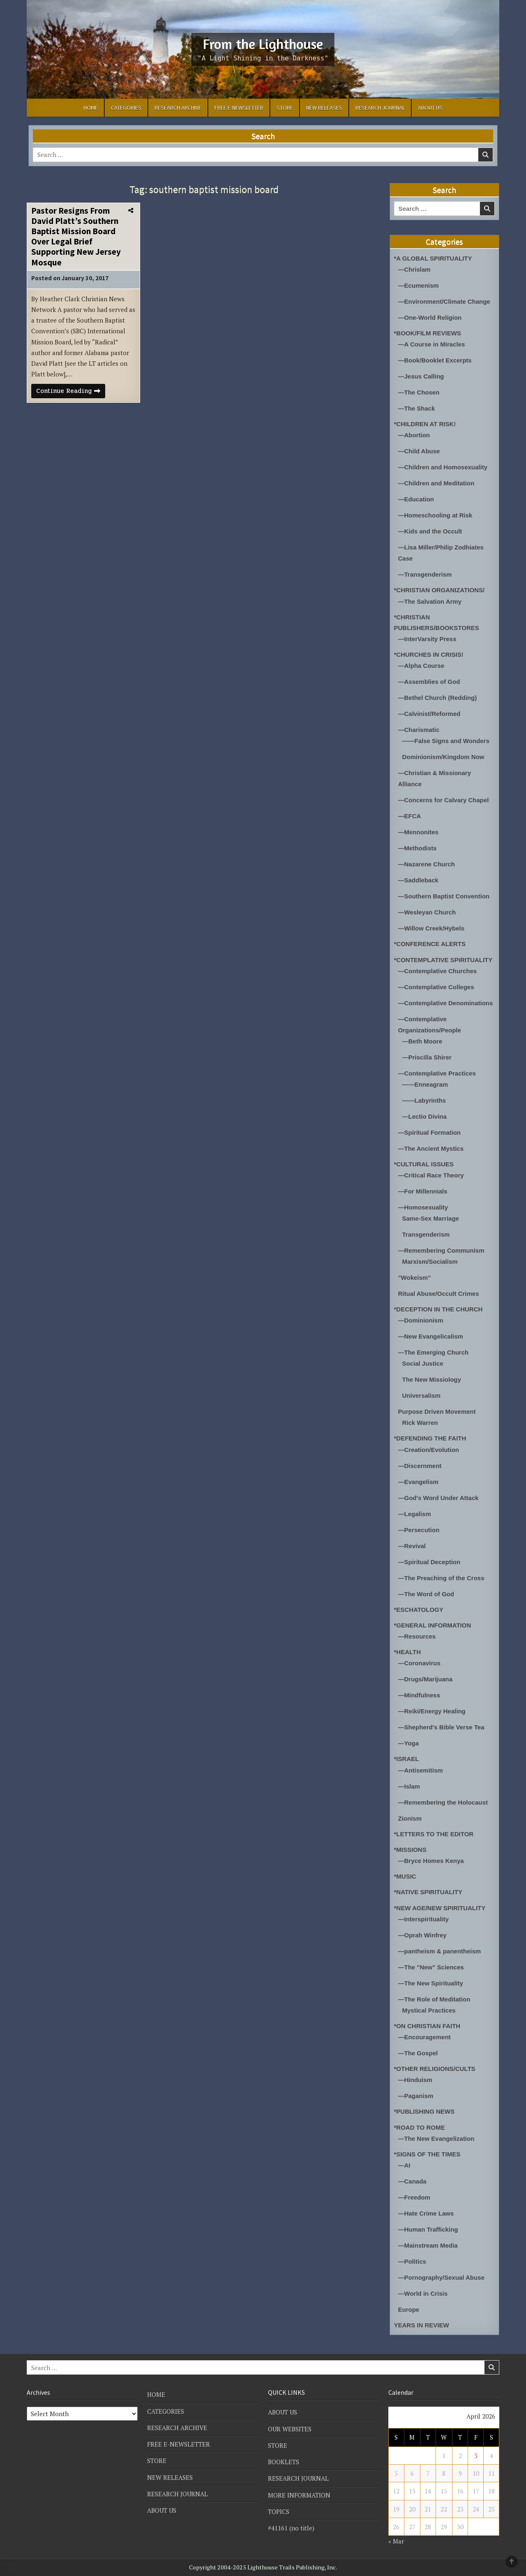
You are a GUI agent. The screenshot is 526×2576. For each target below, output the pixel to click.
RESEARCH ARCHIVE (178, 107)
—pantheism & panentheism (439, 1951)
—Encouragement (424, 2037)
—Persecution (419, 1529)
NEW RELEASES (324, 107)
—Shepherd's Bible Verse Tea (441, 1727)
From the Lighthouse (263, 43)
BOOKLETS (283, 2462)
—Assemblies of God (429, 681)
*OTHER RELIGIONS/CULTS (434, 2068)
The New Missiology (431, 1379)
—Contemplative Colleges (436, 986)
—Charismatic (419, 729)
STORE (285, 107)
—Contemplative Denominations (445, 1002)
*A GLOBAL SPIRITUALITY (433, 258)
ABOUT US (430, 107)
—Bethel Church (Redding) (437, 697)
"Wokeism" (414, 1277)
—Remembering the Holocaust (443, 1802)
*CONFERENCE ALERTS (430, 943)
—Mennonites (418, 832)
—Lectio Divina (424, 1116)
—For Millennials (423, 1191)
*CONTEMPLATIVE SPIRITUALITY (443, 959)
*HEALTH (407, 1651)
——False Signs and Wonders (445, 740)
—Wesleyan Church (427, 912)
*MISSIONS (410, 1849)
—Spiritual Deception (429, 1561)
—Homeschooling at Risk (435, 515)
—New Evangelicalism (430, 1336)
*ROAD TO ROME (419, 2127)
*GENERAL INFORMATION (432, 1625)
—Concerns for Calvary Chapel (443, 799)
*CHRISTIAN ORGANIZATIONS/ (439, 589)
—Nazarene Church (426, 864)
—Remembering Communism (441, 1250)
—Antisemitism (420, 1770)
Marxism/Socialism (430, 1261)
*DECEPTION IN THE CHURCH (438, 1309)
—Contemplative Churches (437, 970)
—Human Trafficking (428, 2229)
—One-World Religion (430, 317)
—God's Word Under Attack (438, 1497)
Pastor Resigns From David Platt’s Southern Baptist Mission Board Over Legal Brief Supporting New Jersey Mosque (76, 236)
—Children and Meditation (436, 483)
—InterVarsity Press (427, 638)
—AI (404, 2165)
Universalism (421, 1395)
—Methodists (417, 848)
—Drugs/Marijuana (425, 1679)
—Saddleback (418, 880)
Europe (409, 2309)
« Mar (396, 2541)
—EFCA (409, 816)
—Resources (417, 1636)
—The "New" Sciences (431, 1967)
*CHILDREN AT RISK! (425, 423)
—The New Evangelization (436, 2138)
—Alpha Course (421, 665)
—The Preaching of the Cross (441, 1577)
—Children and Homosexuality (443, 467)
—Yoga (408, 1743)
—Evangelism (418, 1481)
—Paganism (416, 2095)
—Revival (412, 1545)
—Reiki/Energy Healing (432, 1711)
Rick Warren (420, 1422)
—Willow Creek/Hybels (431, 928)
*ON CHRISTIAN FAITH (427, 2025)
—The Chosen (419, 392)
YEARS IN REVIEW (421, 2325)
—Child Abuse (419, 451)
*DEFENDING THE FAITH (430, 1438)
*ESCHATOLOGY (418, 1609)
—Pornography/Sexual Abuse (441, 2277)
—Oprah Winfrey (422, 1935)
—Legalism (414, 1513)
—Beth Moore (422, 1041)
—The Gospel (418, 2053)
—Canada (412, 2181)
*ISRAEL (406, 1758)
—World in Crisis (423, 2293)
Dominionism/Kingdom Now (443, 756)
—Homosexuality (423, 1207)
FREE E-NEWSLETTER (239, 107)
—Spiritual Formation (429, 1132)
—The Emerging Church (433, 1352)
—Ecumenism (418, 285)
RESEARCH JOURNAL (380, 107)
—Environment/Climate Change (444, 301)
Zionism (410, 1818)
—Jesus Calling (421, 376)
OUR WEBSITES (289, 2429)
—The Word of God (426, 1593)
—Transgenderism (425, 574)
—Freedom (414, 2197)
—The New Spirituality (430, 1983)
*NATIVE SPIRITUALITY (428, 1891)
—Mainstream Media (428, 2245)
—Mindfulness (419, 1695)
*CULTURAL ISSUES (424, 1164)
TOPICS (278, 2511)
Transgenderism (426, 1234)
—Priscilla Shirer (427, 1057)
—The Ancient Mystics (431, 1148)
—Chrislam (414, 269)
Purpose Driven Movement (437, 1411)
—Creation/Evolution (428, 1449)
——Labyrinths (424, 1100)
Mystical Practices (429, 2010)
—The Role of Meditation (434, 1999)
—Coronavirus (419, 1663)
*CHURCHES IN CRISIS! (429, 654)
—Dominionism (420, 1320)
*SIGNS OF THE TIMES (427, 2154)
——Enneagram (425, 1084)
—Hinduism (415, 2079)
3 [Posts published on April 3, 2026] (476, 2455)
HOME (90, 107)
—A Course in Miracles (431, 344)
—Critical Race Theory (431, 1175)
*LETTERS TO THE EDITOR (434, 1833)
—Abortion (414, 435)
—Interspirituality (423, 1919)
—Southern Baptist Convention (444, 896)
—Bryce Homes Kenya (431, 1860)
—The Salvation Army (429, 601)
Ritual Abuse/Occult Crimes (438, 1293)
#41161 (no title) (291, 2528)
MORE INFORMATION (299, 2495)
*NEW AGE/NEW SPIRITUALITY (440, 1907)
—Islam (409, 1786)
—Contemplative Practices (437, 1073)
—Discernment (420, 1465)
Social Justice (422, 1363)
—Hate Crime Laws (426, 2213)
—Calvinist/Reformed (429, 713)
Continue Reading (70, 391)
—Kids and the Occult (430, 531)
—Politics (412, 2261)
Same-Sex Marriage (430, 1218)
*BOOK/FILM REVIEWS (427, 333)
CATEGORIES (126, 107)
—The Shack (416, 408)
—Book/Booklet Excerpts (435, 360)
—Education (416, 499)
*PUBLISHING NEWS (424, 2111)
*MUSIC (405, 1876)
